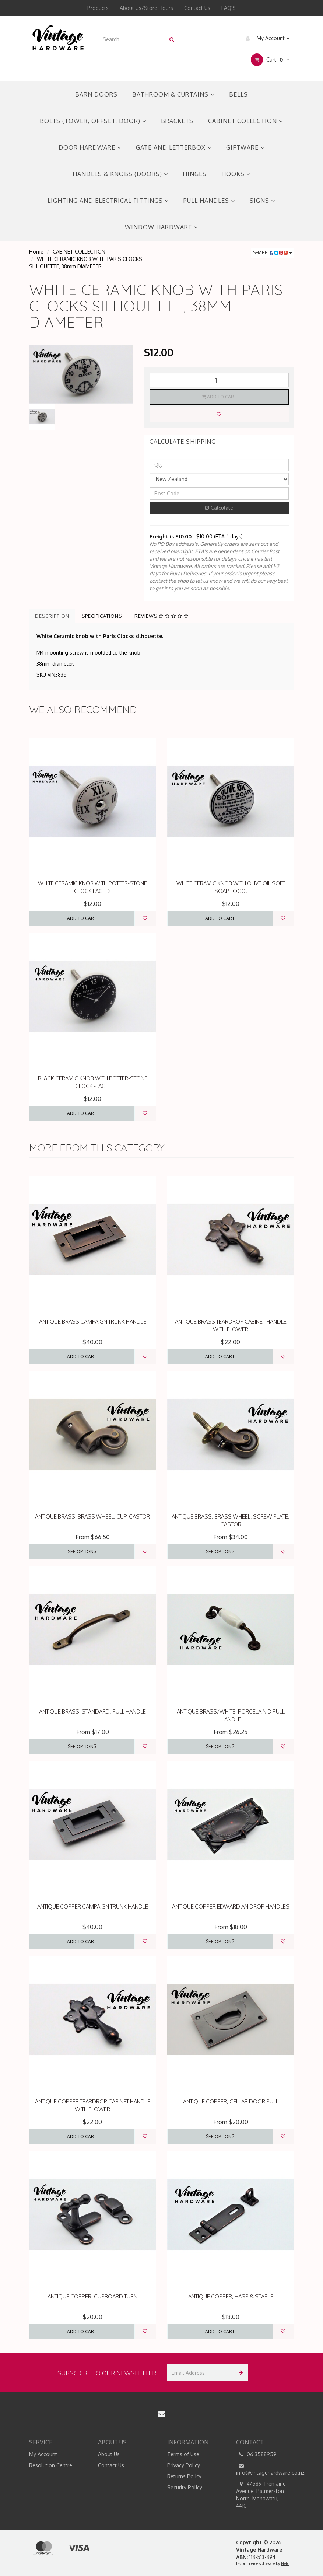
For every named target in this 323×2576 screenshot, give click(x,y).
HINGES (195, 174)
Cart (270, 59)
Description (52, 616)
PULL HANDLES (209, 200)
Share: (272, 252)
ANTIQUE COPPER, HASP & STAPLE (230, 2296)
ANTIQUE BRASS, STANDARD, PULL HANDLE (92, 1711)
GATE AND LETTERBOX (173, 147)
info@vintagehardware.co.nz (265, 2469)
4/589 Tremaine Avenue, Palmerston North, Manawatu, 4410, (261, 2494)
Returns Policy (184, 2476)
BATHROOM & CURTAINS (173, 94)
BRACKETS (177, 121)
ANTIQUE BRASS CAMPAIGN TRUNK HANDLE (92, 1321)
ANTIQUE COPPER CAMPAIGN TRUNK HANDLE (92, 1906)
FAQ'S (228, 8)
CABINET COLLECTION (245, 121)
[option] (81, 374)
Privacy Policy (183, 2465)
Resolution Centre (50, 2465)
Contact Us (197, 8)
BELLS (238, 94)
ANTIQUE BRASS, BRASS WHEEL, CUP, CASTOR (92, 1516)
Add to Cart (219, 397)
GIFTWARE (245, 147)
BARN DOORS (96, 94)
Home (36, 251)
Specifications (102, 616)
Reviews (161, 616)
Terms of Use (183, 2454)
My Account (265, 38)
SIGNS (262, 200)
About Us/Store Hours (146, 8)
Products (98, 8)
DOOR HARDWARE (90, 147)
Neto (285, 2563)
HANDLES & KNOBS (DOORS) (120, 174)
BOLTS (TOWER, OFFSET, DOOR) (93, 121)
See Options (82, 1551)
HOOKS (235, 174)
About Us (109, 2454)
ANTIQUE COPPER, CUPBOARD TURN (92, 2296)
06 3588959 (256, 2454)
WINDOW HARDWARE (161, 227)
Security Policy (184, 2487)
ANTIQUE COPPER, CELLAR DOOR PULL (230, 2101)
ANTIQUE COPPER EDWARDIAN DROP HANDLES (230, 1906)
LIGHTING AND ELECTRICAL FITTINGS (108, 200)
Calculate (219, 508)
